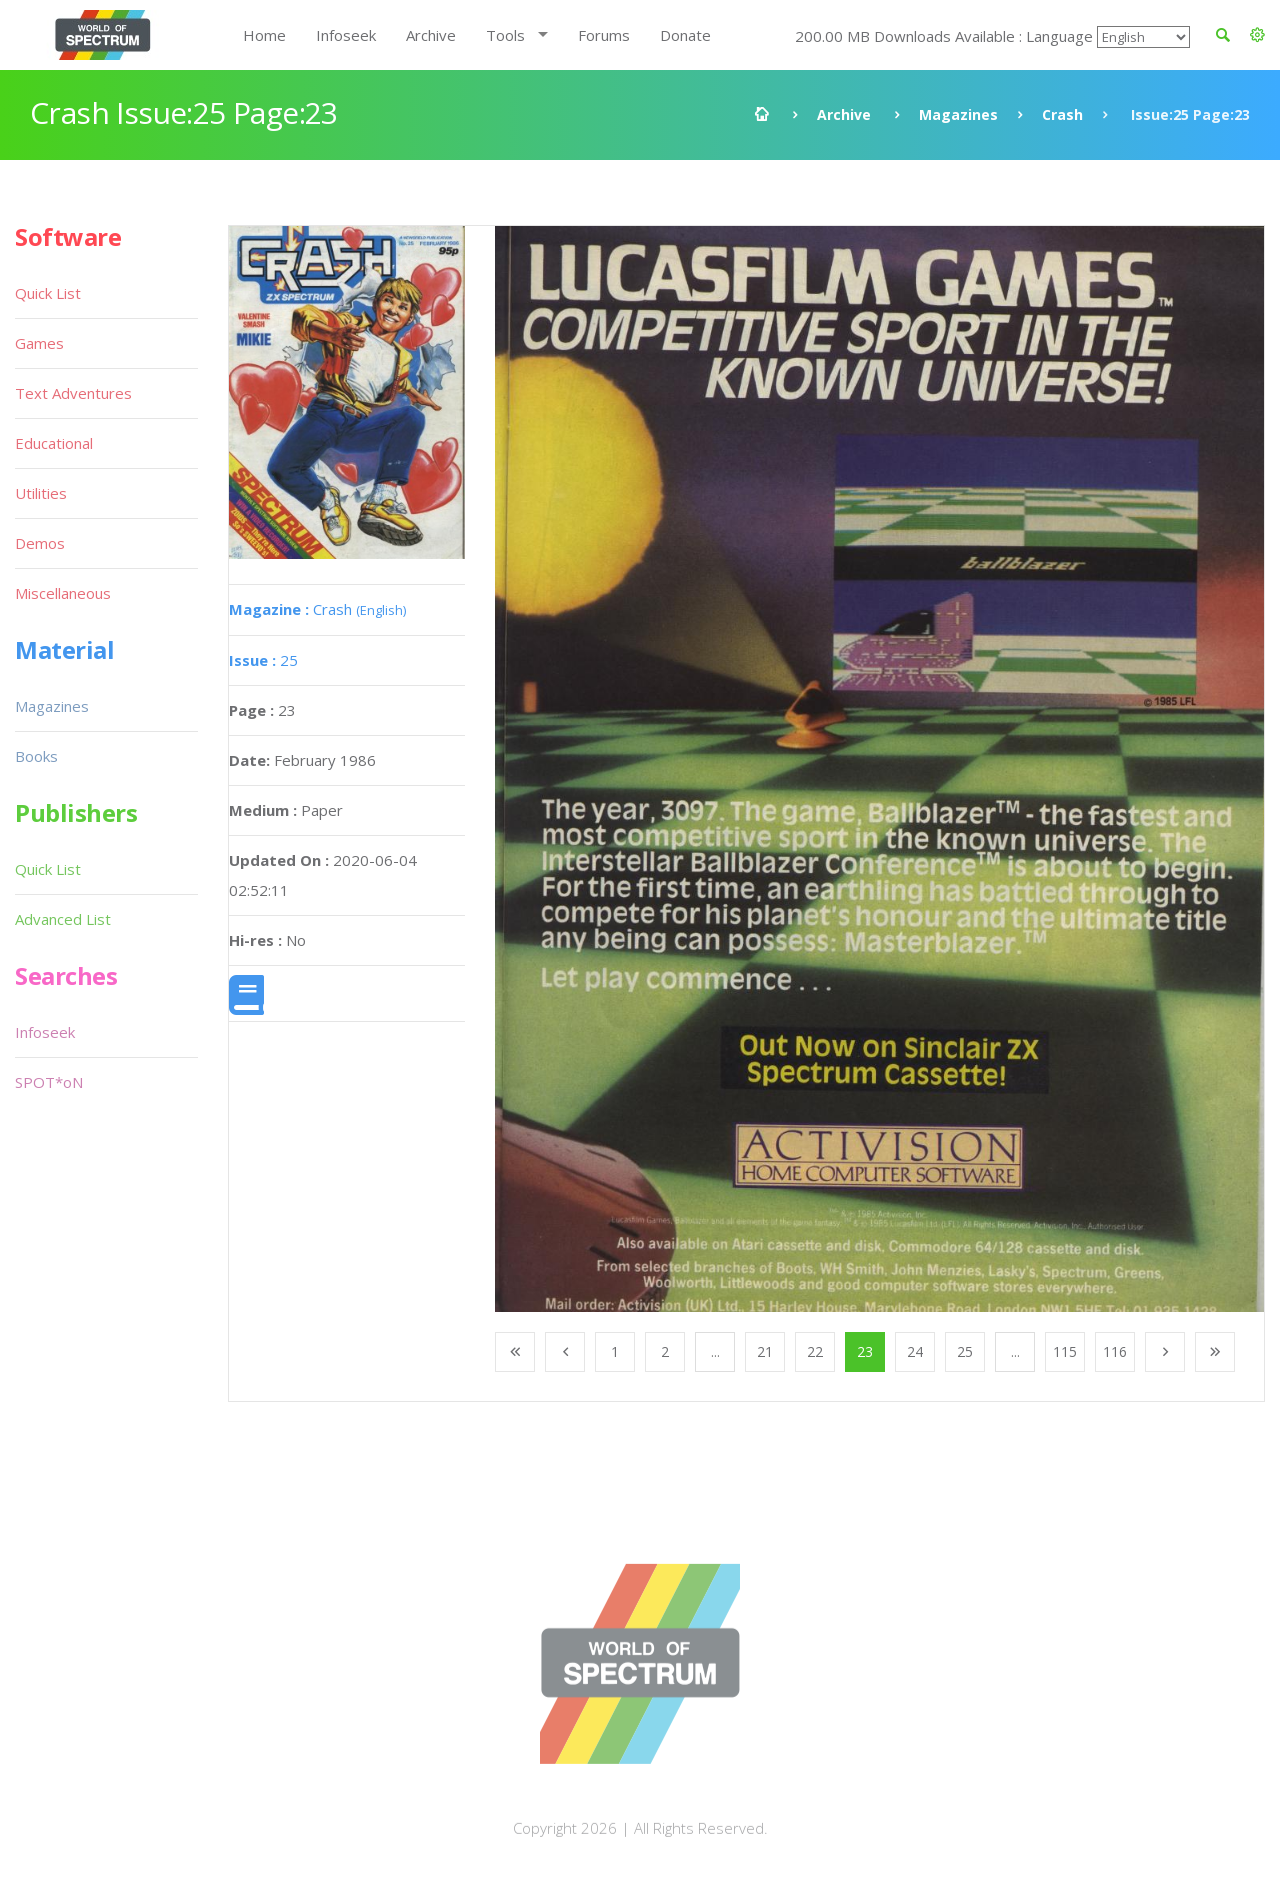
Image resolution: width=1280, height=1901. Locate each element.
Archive (431, 35)
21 (765, 1351)
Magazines (958, 114)
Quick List (48, 293)
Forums (604, 35)
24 (915, 1351)
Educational (54, 443)
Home (264, 35)
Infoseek (346, 35)
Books (36, 756)
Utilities (41, 493)
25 (263, 660)
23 (865, 1351)
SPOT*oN (49, 1082)
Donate (685, 35)
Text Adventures (73, 393)
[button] (1257, 35)
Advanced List (63, 919)
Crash (1062, 114)
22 (815, 1351)
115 (1065, 1351)
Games (39, 343)
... (715, 1351)
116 (1115, 1351)
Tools (505, 35)
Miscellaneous (63, 593)
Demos (40, 543)
